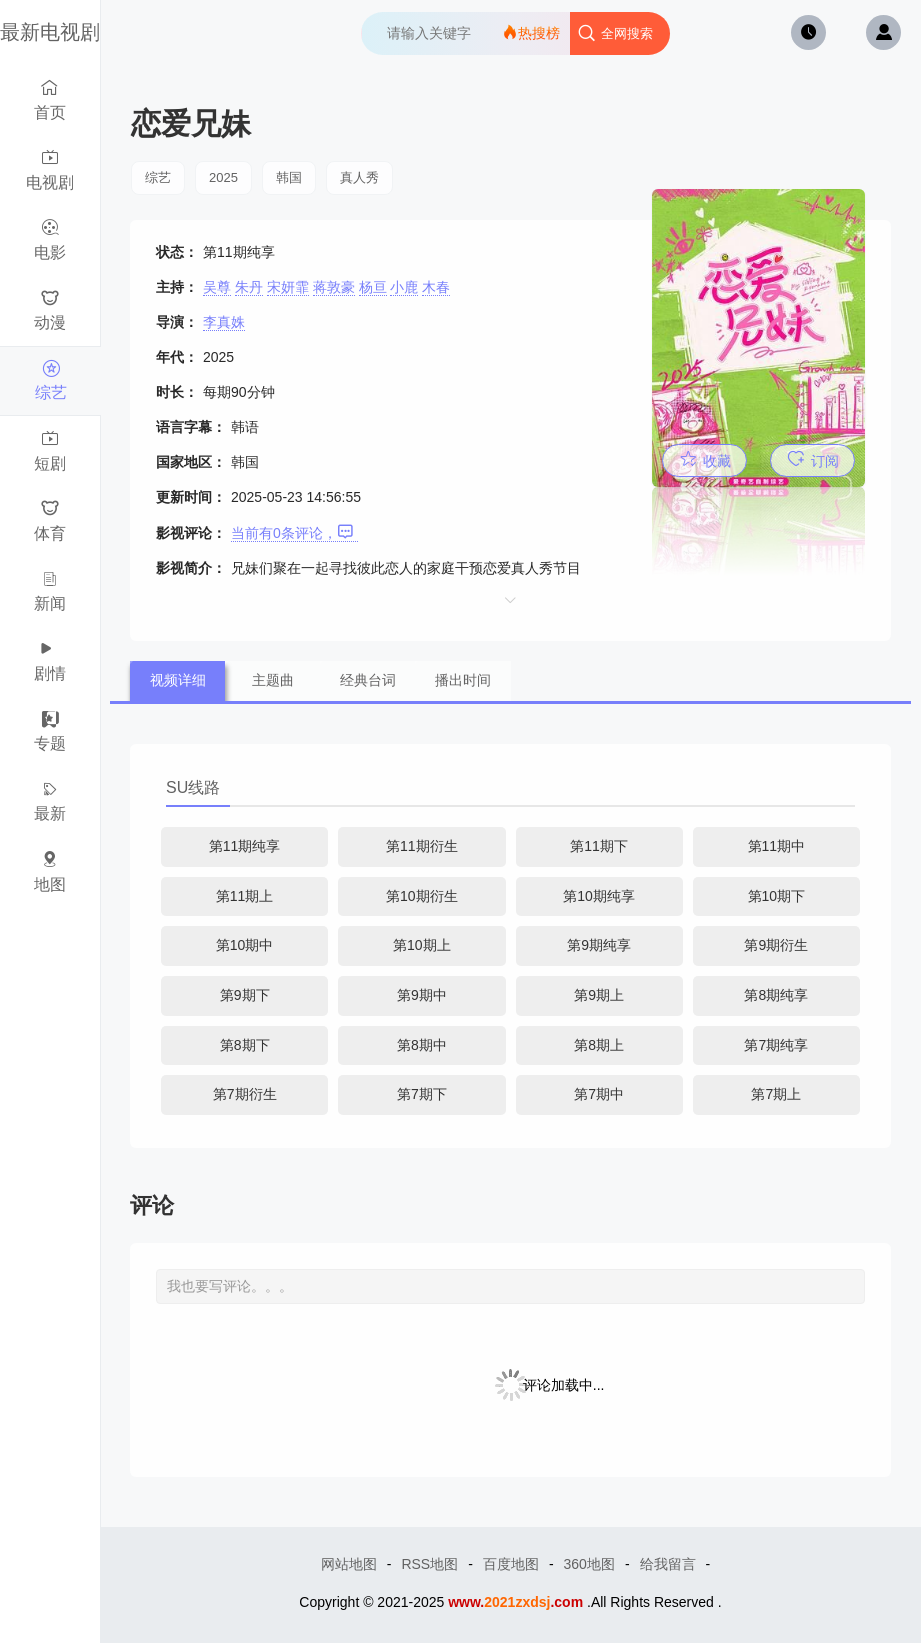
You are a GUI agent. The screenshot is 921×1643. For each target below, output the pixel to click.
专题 (50, 731)
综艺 (50, 380)
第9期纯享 (599, 945)
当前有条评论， (292, 533)
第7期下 (422, 1094)
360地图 (589, 1564)
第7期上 (776, 1094)
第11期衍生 (422, 846)
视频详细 (178, 680)
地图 (50, 871)
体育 (50, 520)
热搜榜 (531, 32)
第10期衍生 (422, 896)
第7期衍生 (245, 1094)
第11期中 (777, 846)
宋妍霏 (288, 287)
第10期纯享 (599, 896)
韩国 (289, 177)
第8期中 (422, 1045)
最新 (50, 801)
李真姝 (224, 322)
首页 (50, 99)
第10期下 (777, 896)
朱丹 (249, 287)
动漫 (50, 310)
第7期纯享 (776, 1045)
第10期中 (245, 945)
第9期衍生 (776, 945)
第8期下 (245, 1045)
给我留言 (668, 1564)
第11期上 (245, 896)
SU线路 (193, 787)
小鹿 (404, 287)
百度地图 (511, 1564)
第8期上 (599, 1045)
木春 (436, 287)
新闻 (50, 590)
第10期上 (422, 945)
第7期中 (599, 1094)
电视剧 (50, 169)
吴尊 (217, 287)
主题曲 (273, 680)
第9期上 (599, 995)
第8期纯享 (776, 995)
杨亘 (373, 287)
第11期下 (599, 846)
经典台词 (368, 680)
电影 (50, 239)
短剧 (50, 450)
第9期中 (422, 995)
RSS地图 (429, 1564)
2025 (223, 177)
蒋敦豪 (334, 287)
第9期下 (245, 995)
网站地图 (349, 1564)
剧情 (50, 661)
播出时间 (463, 680)
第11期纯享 (245, 846)
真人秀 (359, 177)
